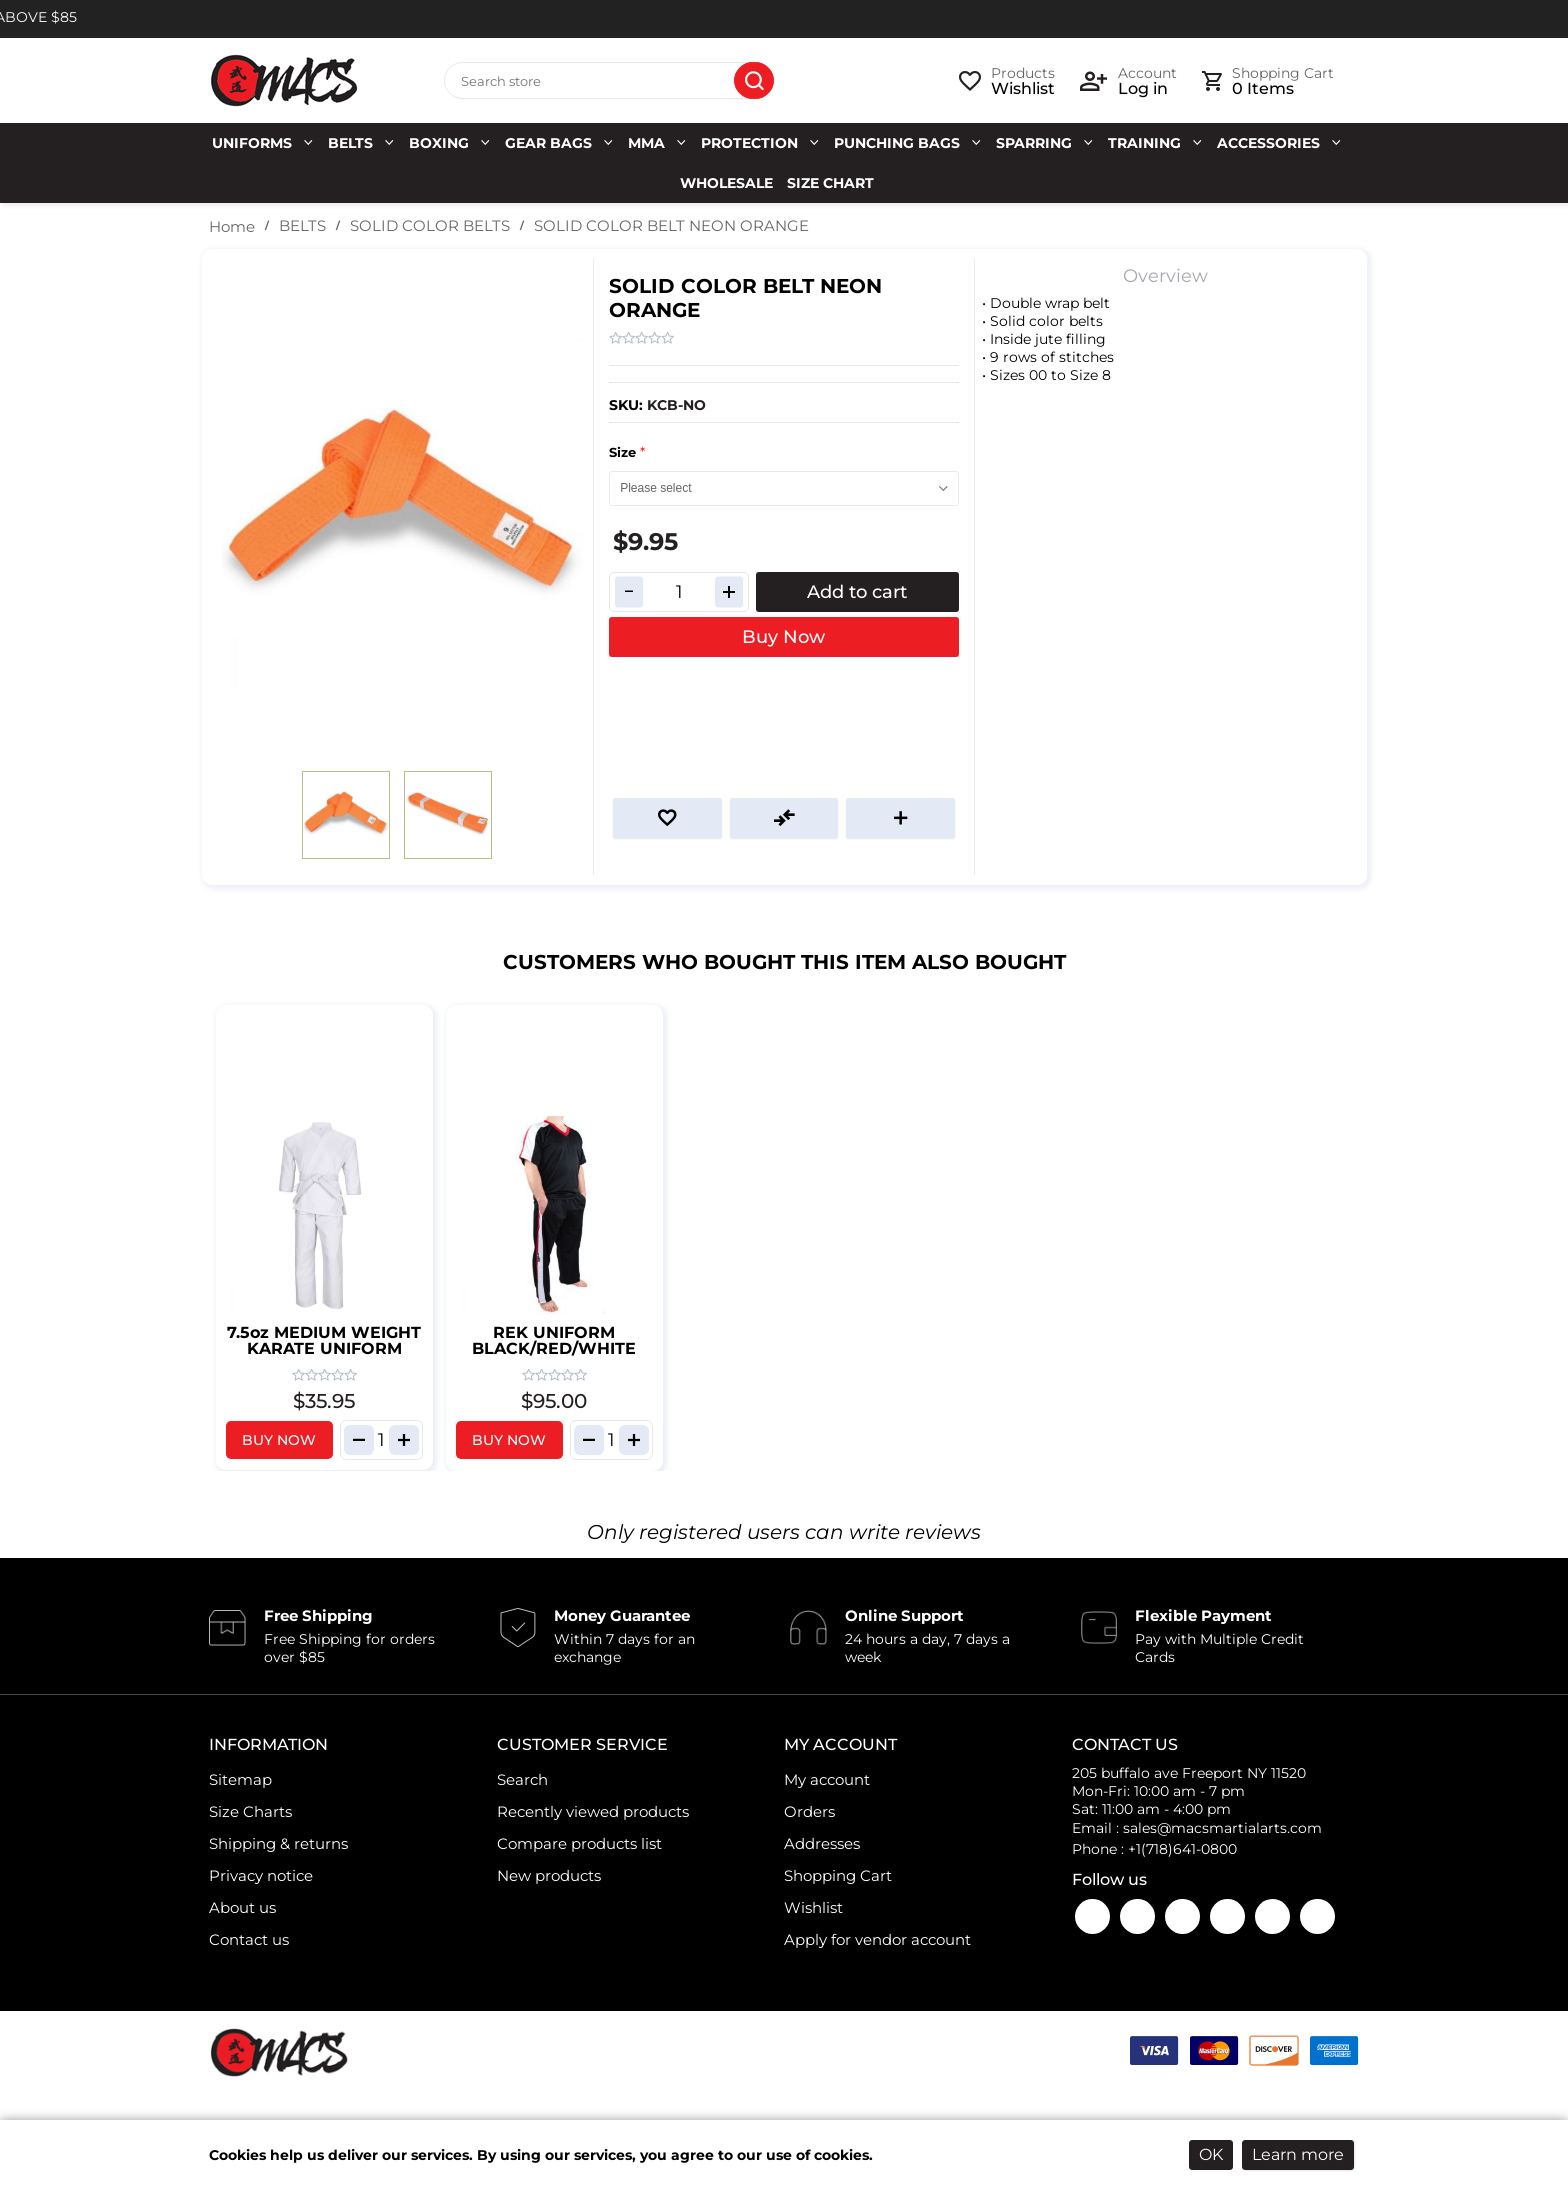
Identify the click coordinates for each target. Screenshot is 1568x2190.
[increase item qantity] (404, 1440)
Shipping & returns (278, 1843)
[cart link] (1268, 81)
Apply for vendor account (877, 1939)
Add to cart (857, 592)
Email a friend (900, 818)
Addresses (822, 1843)
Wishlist (813, 1907)
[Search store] (609, 81)
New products (549, 1875)
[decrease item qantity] (359, 1440)
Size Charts (250, 1811)
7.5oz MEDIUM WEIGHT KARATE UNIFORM (324, 1340)
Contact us (249, 1939)
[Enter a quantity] (679, 592)
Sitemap (240, 1779)
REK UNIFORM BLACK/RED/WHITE (554, 1340)
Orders (809, 1811)
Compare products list (579, 1843)
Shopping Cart (838, 1875)
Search (754, 81)
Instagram (1182, 1916)
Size (624, 452)
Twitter (1227, 1916)
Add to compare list (784, 818)
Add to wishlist (667, 818)
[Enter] (381, 1440)
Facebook (1092, 1916)
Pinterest (1317, 1916)
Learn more (1298, 2154)
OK (1211, 2154)
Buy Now (783, 637)
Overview (1165, 276)
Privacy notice (261, 1875)
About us (242, 1907)
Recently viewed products (593, 1811)
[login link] (1128, 81)
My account (827, 1779)
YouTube (1137, 1916)
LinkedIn (1272, 1916)
